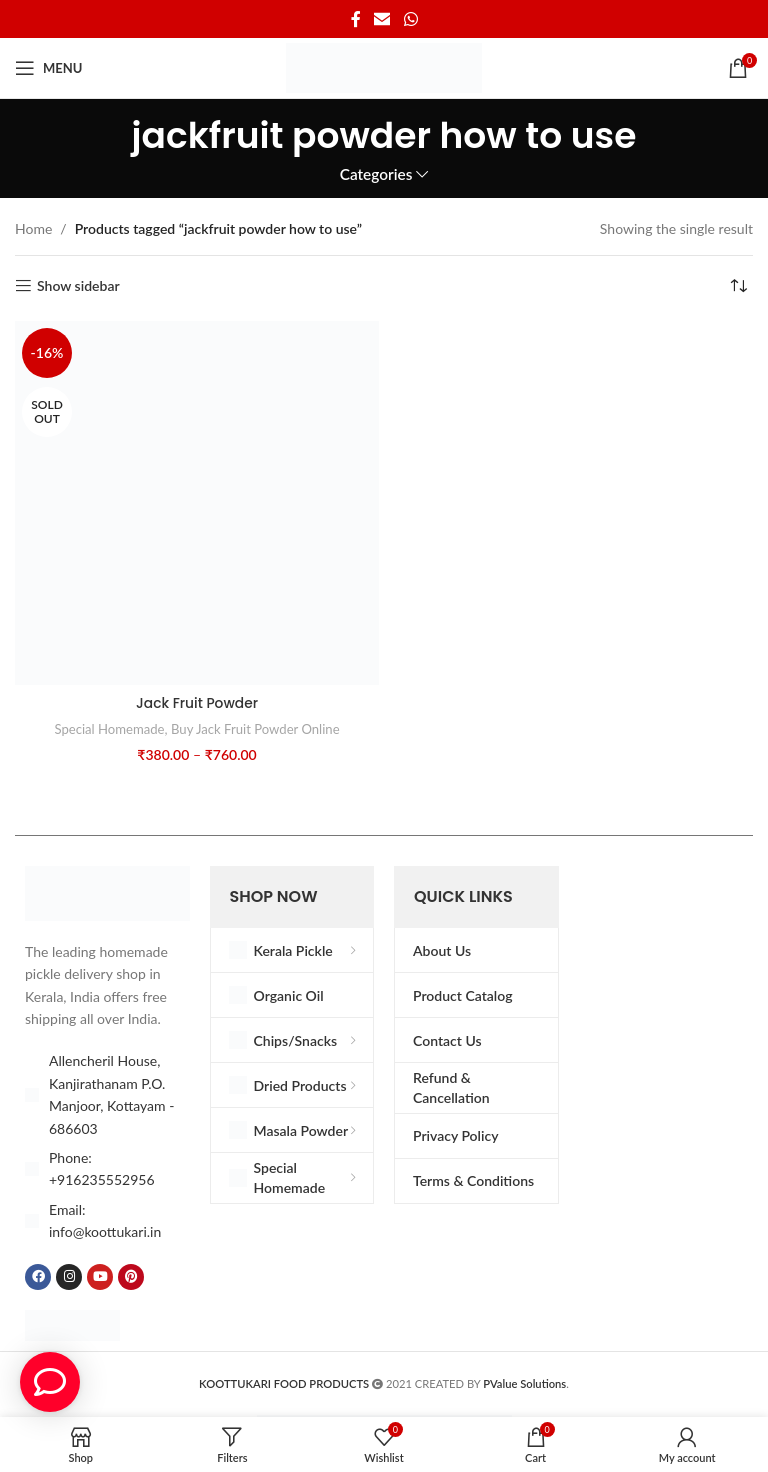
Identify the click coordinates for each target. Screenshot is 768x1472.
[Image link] (107, 891)
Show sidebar (78, 286)
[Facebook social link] (356, 19)
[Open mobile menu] (48, 68)
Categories (376, 174)
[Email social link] (382, 19)
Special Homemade (108, 729)
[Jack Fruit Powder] (197, 503)
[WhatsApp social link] (410, 19)
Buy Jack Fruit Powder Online (256, 729)
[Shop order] (738, 286)
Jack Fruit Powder (197, 703)
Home (33, 228)
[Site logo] (384, 66)
